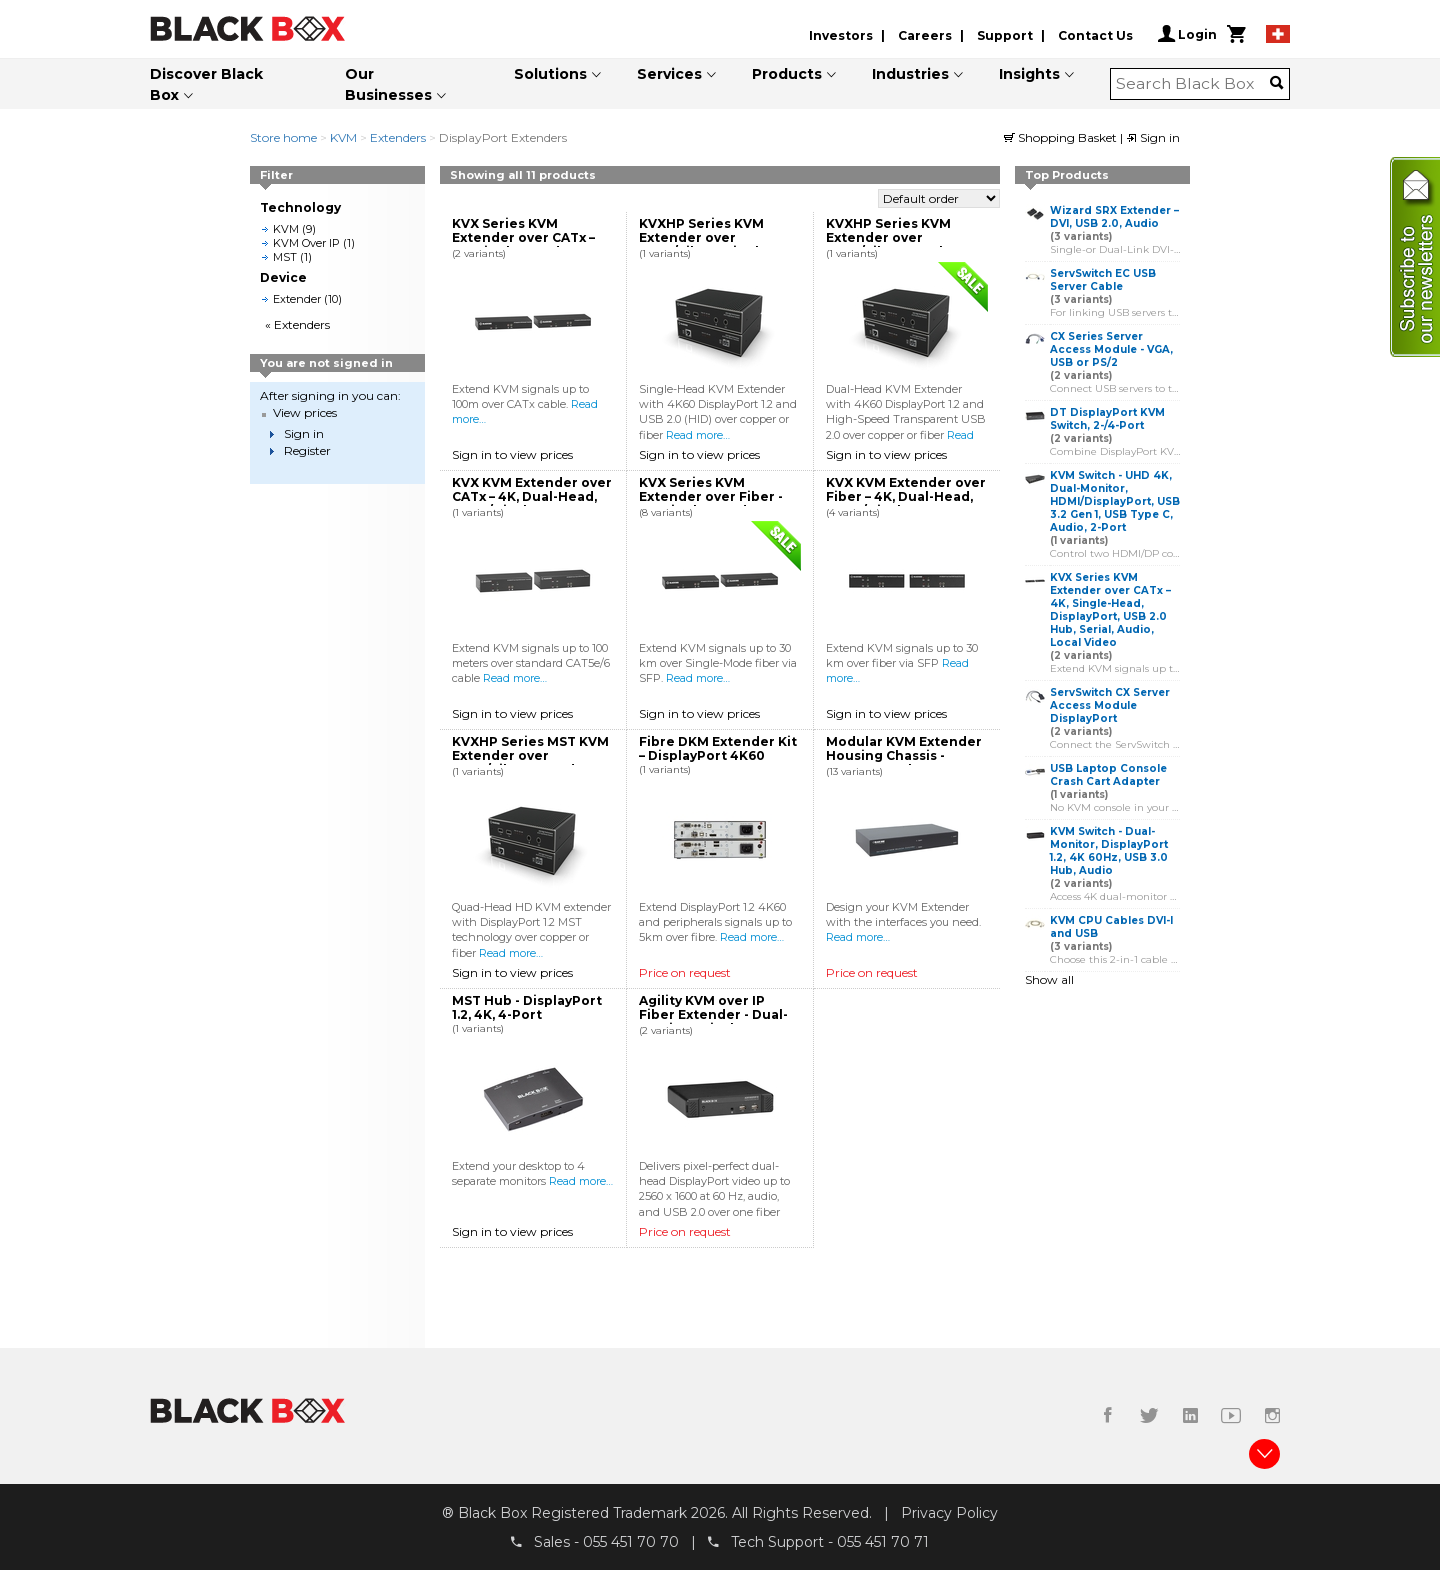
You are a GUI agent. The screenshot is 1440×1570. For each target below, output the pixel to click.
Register (307, 450)
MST (285, 257)
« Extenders (297, 324)
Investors (841, 35)
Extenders (398, 137)
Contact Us (1095, 35)
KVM (343, 137)
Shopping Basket (1062, 137)
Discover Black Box (206, 84)
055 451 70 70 (631, 1541)
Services (669, 74)
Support (1005, 35)
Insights (1029, 74)
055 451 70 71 (883, 1541)
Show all (1049, 979)
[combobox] (1193, 84)
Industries (910, 74)
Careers (925, 35)
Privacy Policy (949, 1513)
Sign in (1153, 137)
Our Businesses (388, 84)
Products (787, 74)
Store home (283, 137)
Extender (297, 299)
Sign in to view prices (512, 454)
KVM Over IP (306, 243)
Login (1187, 34)
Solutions (550, 74)
